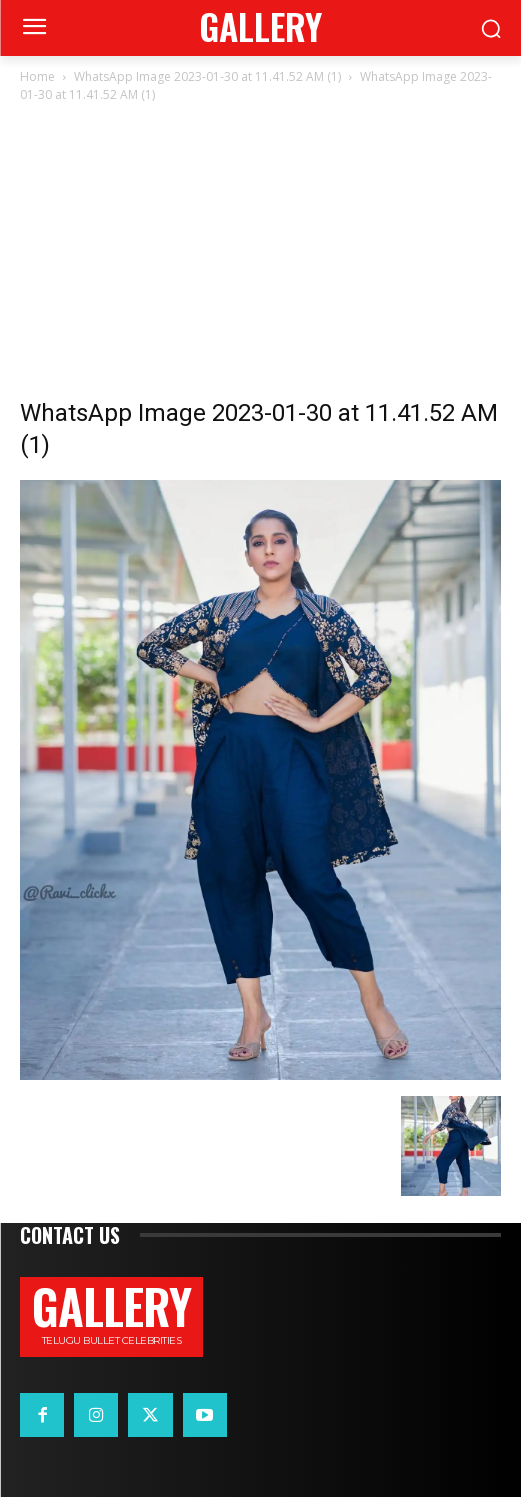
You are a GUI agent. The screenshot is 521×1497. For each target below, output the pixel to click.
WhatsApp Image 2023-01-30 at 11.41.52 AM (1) (207, 76)
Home (37, 76)
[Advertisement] (260, 256)
